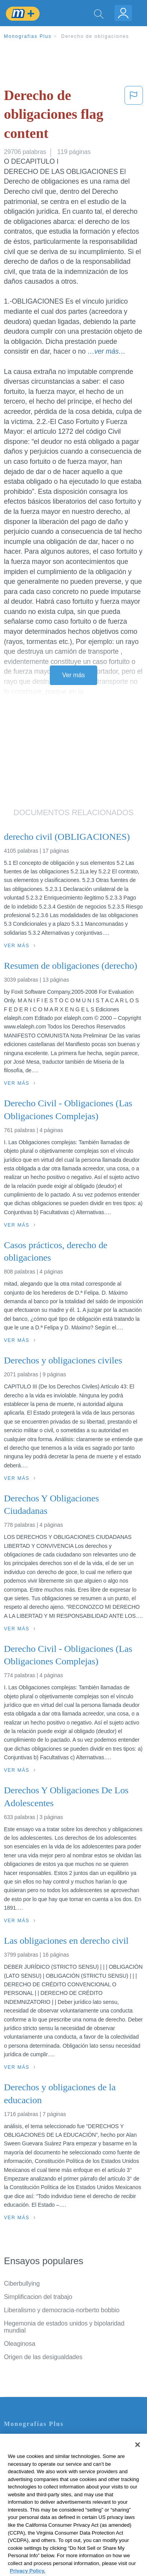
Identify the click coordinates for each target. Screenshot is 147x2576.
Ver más (73, 675)
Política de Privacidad (34, 2462)
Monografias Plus (28, 36)
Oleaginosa (19, 2343)
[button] (133, 116)
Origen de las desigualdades (43, 2357)
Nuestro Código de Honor (39, 2495)
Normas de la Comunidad (39, 2484)
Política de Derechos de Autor (45, 2473)
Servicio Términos (28, 2451)
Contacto (16, 2440)
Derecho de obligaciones (95, 36)
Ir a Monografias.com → (39, 2527)
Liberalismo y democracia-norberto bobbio (62, 2310)
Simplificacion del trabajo (38, 2296)
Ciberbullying (22, 2283)
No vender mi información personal (52, 2506)
